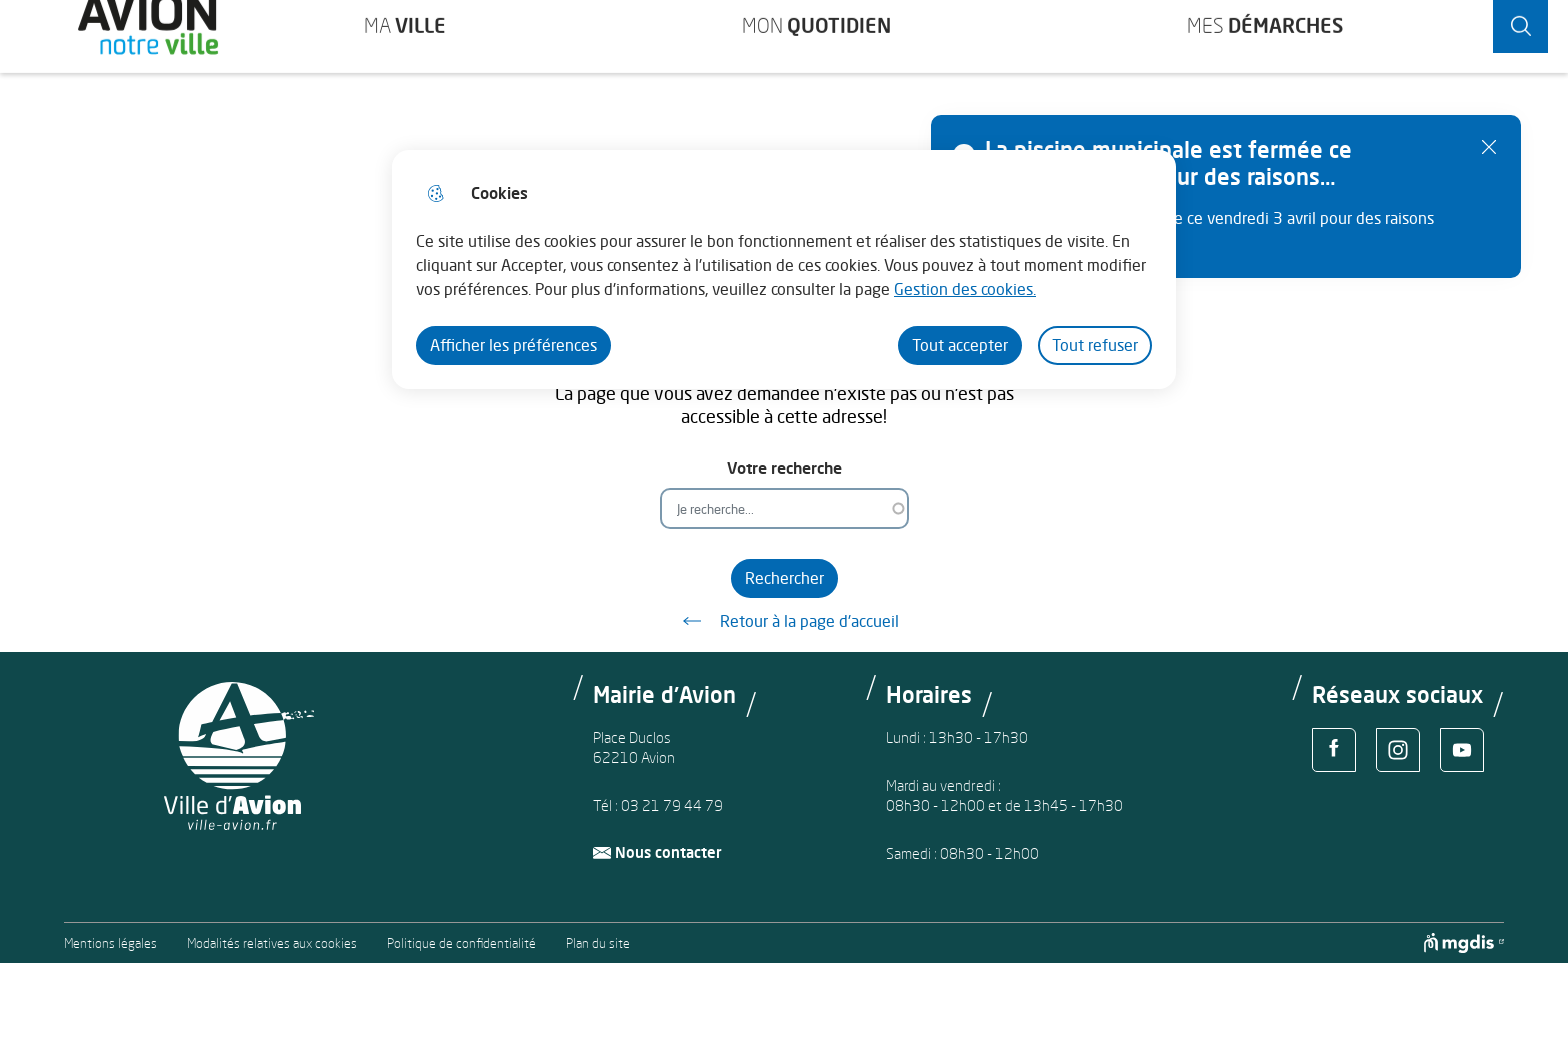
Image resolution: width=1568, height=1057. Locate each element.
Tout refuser (1095, 345)
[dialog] (784, 269)
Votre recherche (784, 468)
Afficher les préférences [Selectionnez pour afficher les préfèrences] (513, 345)
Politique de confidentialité (461, 943)
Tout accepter (960, 345)
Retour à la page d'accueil (784, 621)
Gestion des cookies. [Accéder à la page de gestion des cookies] (965, 289)
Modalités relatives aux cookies (272, 943)
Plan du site (598, 943)
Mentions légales (110, 943)
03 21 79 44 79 (672, 805)
